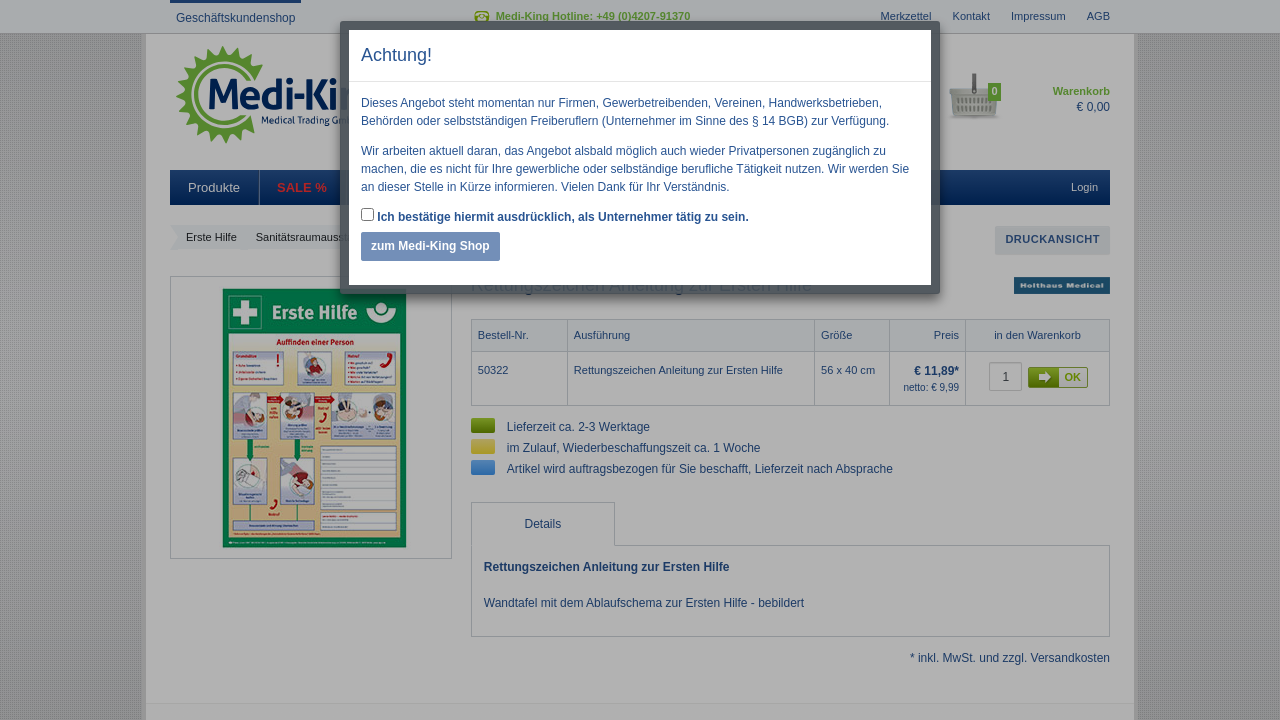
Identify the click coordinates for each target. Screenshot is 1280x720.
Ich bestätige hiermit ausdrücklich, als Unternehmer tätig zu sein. (555, 216)
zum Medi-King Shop (430, 246)
